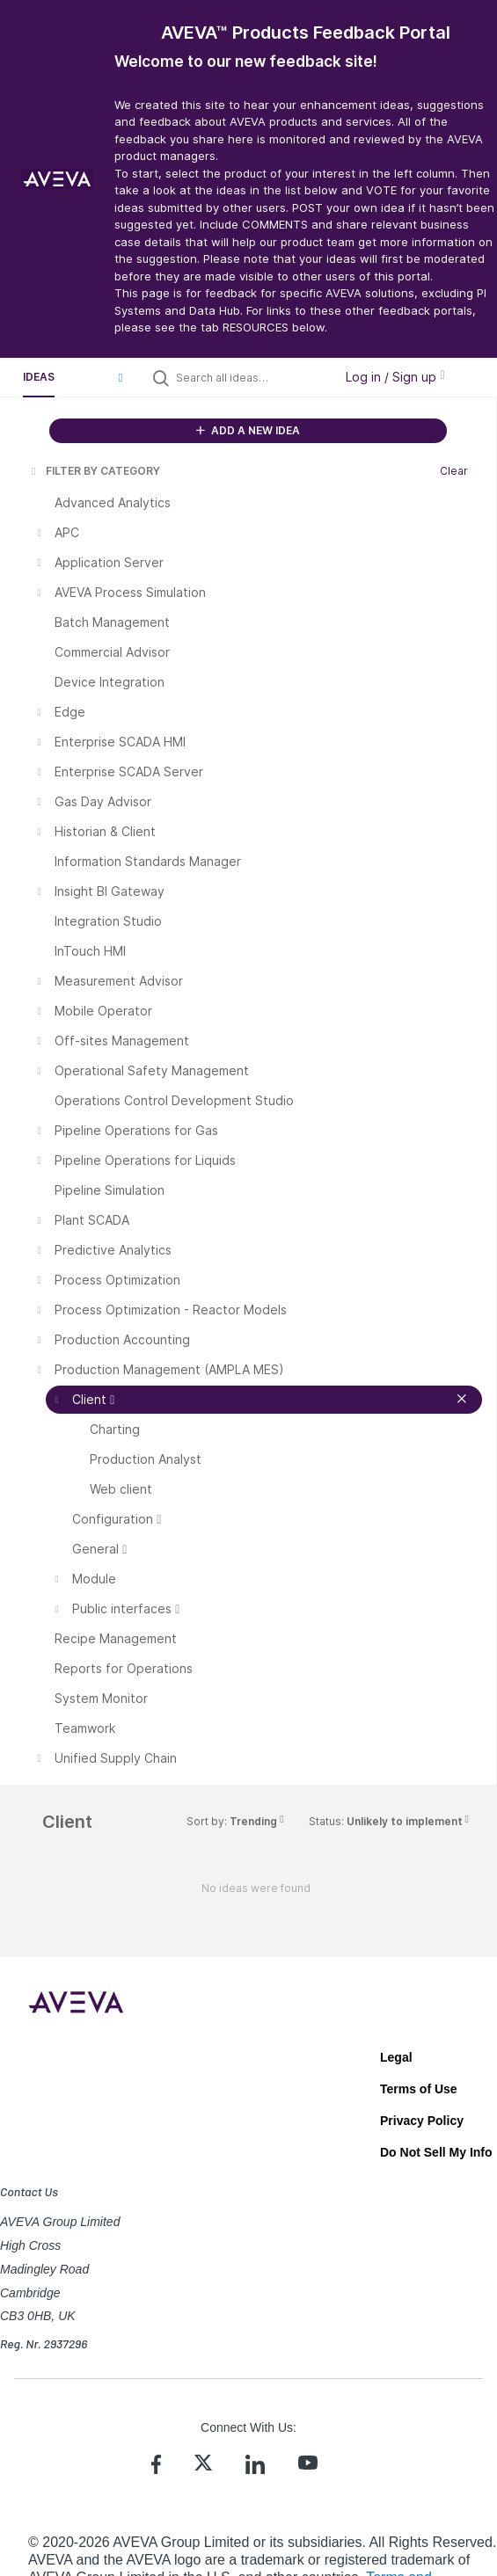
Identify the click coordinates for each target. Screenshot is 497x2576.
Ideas (39, 376)
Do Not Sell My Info (436, 2152)
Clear (454, 470)
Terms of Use (418, 2089)
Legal (396, 2057)
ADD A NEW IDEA (248, 430)
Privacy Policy (422, 2121)
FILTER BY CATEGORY (94, 470)
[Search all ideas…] (251, 377)
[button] (120, 377)
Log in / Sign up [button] (395, 376)
